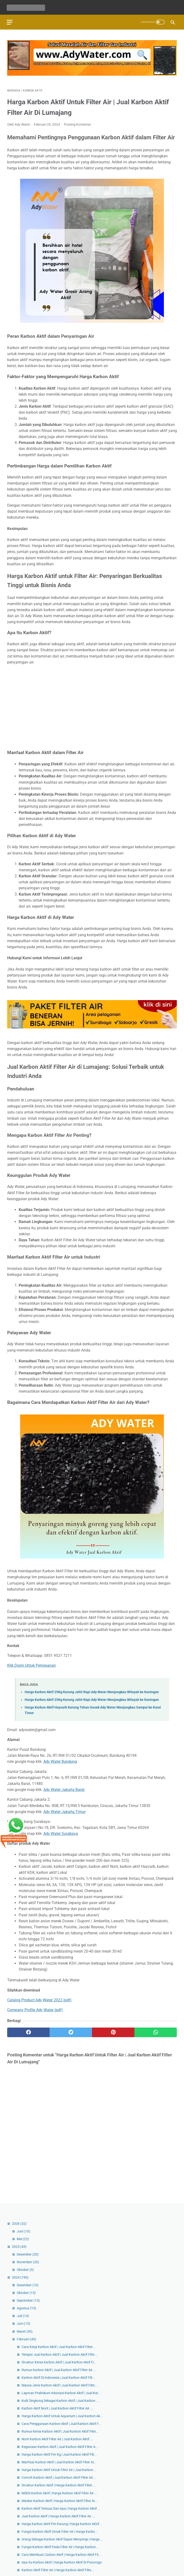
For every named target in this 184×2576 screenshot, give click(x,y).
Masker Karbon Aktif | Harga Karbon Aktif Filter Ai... (60, 2500)
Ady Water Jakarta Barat (64, 1788)
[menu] (10, 20)
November (28, 2262)
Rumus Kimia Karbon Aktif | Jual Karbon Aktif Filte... (60, 2431)
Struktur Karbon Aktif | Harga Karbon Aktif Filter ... (59, 2485)
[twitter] (71, 2031)
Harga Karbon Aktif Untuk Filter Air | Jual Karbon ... (59, 2469)
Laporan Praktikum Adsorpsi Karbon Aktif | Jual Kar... (61, 2393)
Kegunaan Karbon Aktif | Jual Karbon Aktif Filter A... (60, 2446)
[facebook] (28, 2031)
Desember (28, 2254)
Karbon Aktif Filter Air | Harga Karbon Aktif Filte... (58, 2570)
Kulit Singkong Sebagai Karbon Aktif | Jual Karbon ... (60, 2400)
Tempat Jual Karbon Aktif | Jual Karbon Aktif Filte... (59, 2354)
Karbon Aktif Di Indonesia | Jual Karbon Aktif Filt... (58, 2377)
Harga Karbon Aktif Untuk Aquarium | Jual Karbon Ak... (62, 2416)
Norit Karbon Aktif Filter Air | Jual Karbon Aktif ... (57, 2439)
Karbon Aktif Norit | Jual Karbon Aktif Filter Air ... (57, 2408)
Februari (26, 2339)
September (28, 2300)
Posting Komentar (77, 123)
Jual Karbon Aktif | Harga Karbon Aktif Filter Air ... (58, 2516)
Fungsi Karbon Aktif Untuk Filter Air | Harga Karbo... (60, 2531)
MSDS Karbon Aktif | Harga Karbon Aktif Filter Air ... (59, 2493)
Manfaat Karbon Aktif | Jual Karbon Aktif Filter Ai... (59, 2462)
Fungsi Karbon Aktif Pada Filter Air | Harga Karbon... (60, 2547)
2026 (19, 2223)
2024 (20, 2277)
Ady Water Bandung (60, 1760)
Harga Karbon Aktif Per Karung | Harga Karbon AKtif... (62, 2524)
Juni (23, 2231)
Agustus (26, 2308)
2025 (19, 2246)
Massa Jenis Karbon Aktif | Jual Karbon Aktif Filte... (60, 2385)
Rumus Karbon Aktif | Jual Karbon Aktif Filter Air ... (59, 2370)
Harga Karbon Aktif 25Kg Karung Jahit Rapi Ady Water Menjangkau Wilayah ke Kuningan (92, 1691)
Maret (25, 2331)
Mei (23, 2239)
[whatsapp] (155, 2031)
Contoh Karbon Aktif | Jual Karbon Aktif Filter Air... (59, 2477)
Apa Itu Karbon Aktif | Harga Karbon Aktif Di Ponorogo (62, 2562)
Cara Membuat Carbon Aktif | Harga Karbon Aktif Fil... (61, 2554)
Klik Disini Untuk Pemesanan (31, 1664)
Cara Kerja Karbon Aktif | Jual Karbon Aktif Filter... (58, 2347)
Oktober (25, 2269)
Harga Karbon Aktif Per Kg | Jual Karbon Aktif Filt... (59, 2454)
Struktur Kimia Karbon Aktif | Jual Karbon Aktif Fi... (59, 2362)
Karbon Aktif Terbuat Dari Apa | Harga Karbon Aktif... (61, 2508)
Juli (23, 2316)
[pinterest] (113, 2031)
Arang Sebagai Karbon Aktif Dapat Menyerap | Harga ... (62, 2539)
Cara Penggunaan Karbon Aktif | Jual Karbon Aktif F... (61, 2423)
